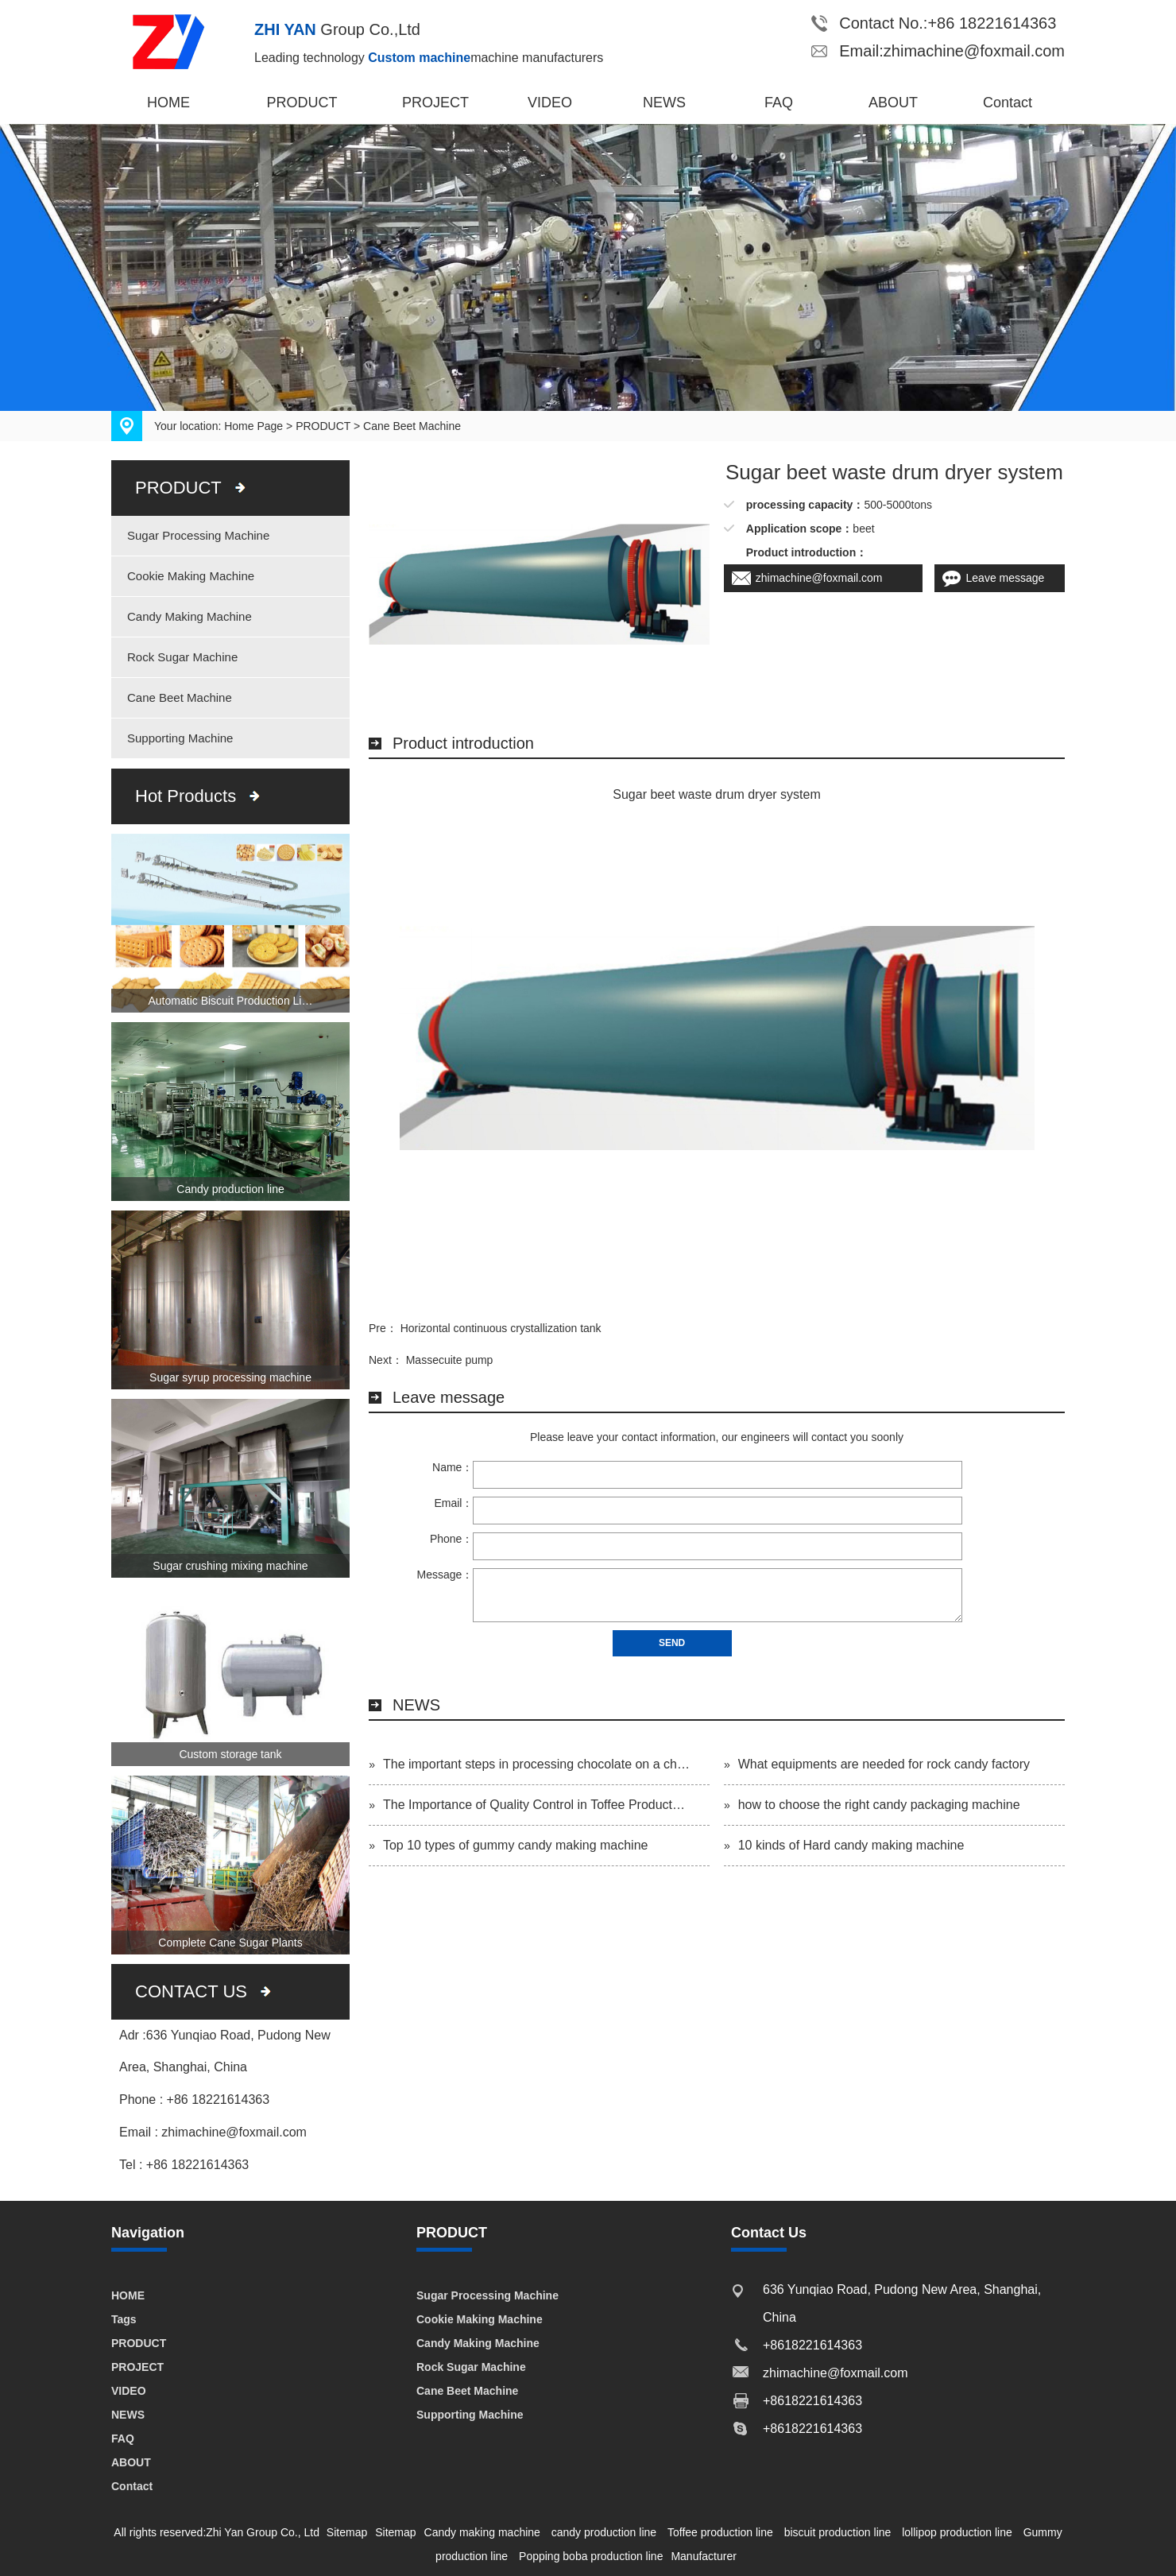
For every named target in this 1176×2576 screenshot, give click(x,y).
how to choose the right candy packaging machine (879, 1804)
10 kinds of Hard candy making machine (851, 1845)
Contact (1007, 102)
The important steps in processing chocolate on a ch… (536, 1764)
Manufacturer (703, 2556)
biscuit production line (838, 2532)
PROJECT (435, 102)
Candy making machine (482, 2532)
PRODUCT (302, 102)
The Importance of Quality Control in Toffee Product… (534, 1804)
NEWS (664, 102)
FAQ (778, 102)
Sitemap (347, 2532)
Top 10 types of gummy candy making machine (515, 1845)
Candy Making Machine (189, 616)
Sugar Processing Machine (198, 535)
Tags (124, 2319)
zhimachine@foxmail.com (819, 577)
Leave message (1005, 577)
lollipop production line (957, 2532)
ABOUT (893, 102)
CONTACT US (191, 1991)
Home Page (253, 426)
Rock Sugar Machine (182, 657)
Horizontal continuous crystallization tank (501, 1328)
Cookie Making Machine (190, 576)
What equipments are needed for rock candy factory (884, 1764)
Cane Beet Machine (412, 426)
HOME (168, 102)
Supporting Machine (180, 738)
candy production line (603, 2532)
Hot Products (185, 796)
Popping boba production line (591, 2556)
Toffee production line (720, 2532)
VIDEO (550, 102)
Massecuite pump (449, 1360)
